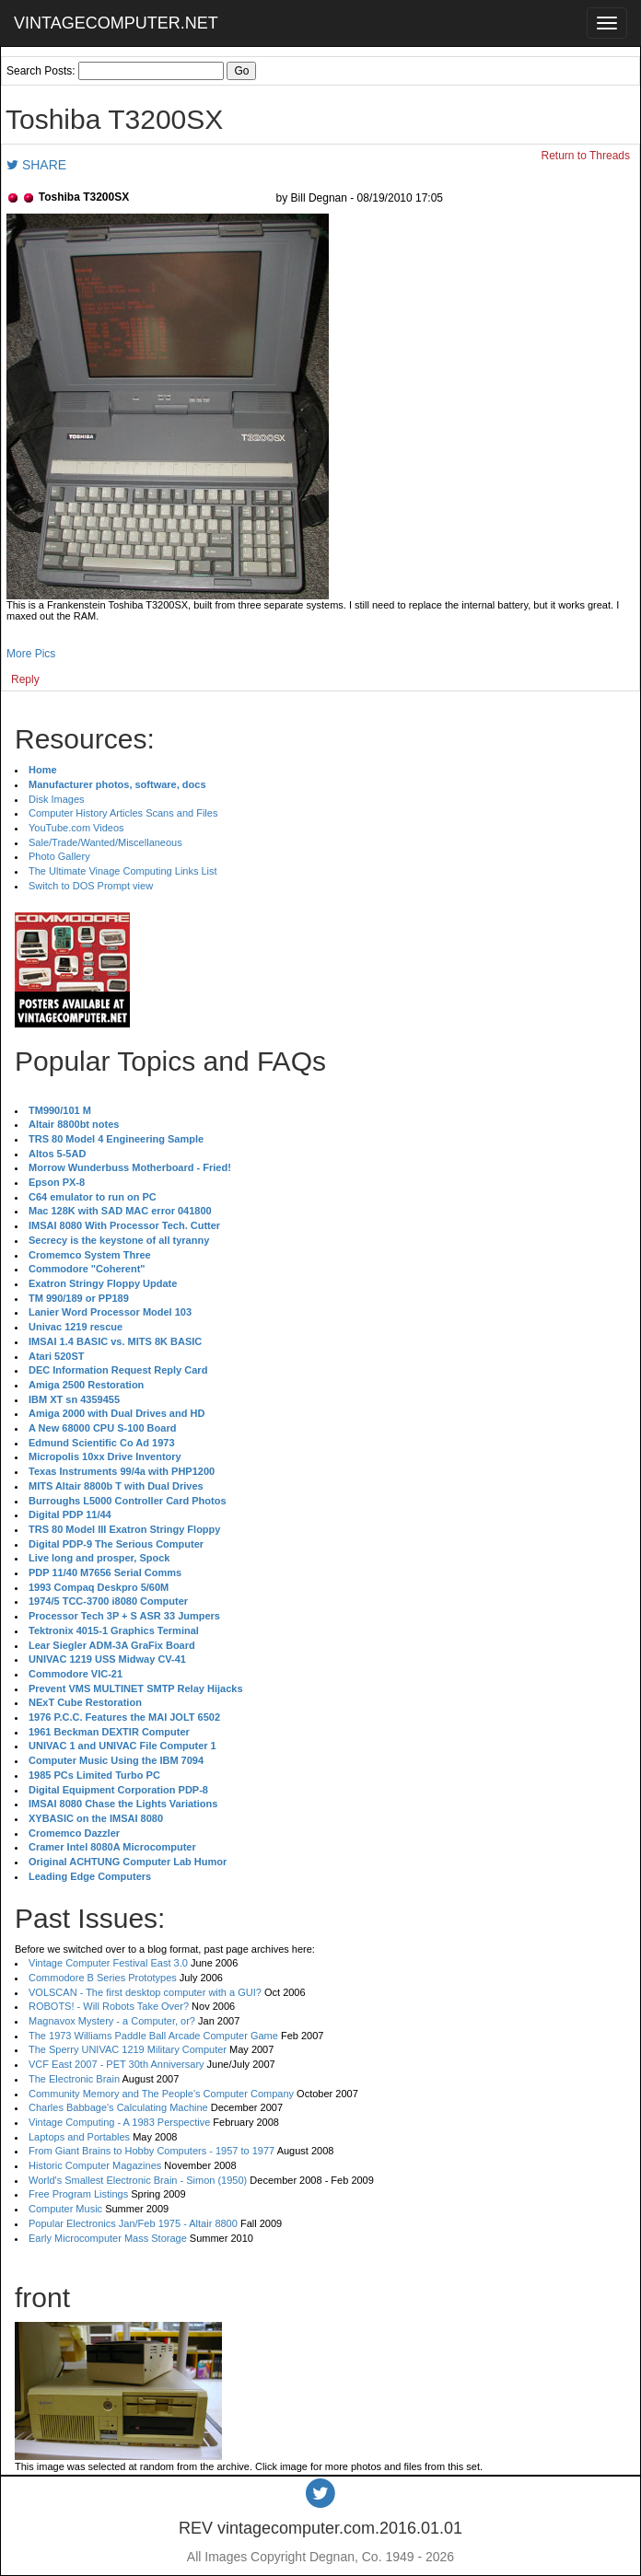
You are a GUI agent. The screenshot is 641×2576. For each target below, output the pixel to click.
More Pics (30, 653)
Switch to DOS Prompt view (91, 885)
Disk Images (57, 799)
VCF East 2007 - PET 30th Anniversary (116, 2064)
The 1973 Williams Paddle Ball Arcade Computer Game (153, 2035)
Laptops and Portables (79, 2136)
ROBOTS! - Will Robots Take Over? (109, 2006)
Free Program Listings (78, 2193)
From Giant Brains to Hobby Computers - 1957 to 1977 (151, 2150)
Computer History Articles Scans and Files (123, 812)
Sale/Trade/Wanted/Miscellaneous (105, 842)
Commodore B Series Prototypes (103, 1977)
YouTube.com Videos (76, 827)
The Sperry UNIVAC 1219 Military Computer (128, 2049)
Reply (25, 679)
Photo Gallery (59, 856)
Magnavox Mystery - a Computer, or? (112, 2020)
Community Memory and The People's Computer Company (161, 2093)
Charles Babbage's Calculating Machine (118, 2107)
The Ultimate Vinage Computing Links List (123, 870)
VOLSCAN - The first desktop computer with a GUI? (145, 1992)
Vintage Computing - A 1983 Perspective (119, 2122)
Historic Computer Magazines (95, 2165)
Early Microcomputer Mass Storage (108, 2238)
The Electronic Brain (74, 2078)
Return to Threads (586, 155)
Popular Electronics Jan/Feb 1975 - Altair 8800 (133, 2223)
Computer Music (65, 2208)
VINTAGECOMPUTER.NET (116, 23)
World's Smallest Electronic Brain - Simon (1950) (138, 2180)
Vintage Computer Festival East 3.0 (108, 1962)
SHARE (36, 164)
